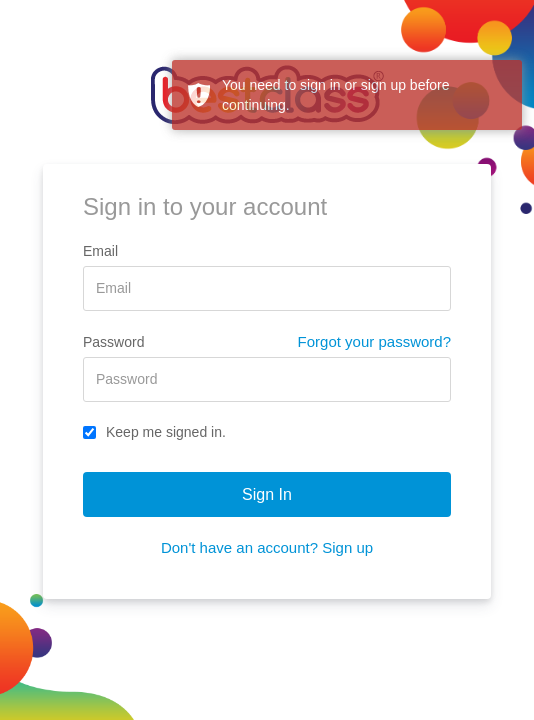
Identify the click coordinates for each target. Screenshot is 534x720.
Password (113, 342)
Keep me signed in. (154, 432)
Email (100, 251)
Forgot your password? (374, 341)
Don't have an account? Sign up (267, 547)
